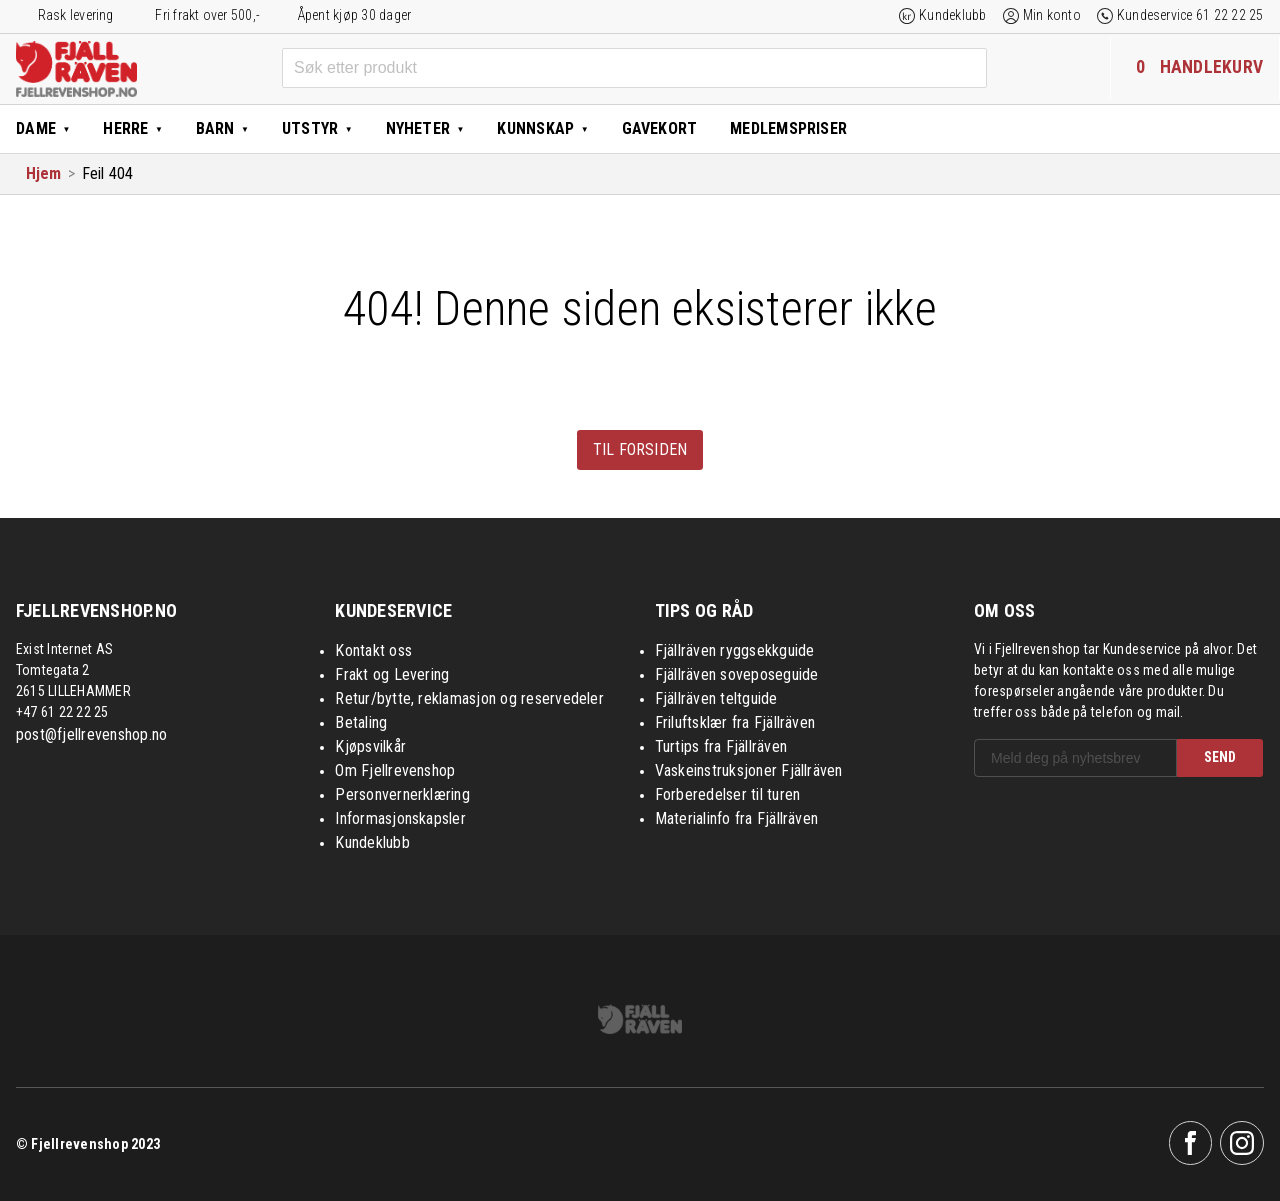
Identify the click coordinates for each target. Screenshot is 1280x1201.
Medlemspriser (788, 128)
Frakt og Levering (392, 674)
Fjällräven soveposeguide (737, 674)
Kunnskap (535, 128)
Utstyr (310, 128)
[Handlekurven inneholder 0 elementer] (1195, 68)
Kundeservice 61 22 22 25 (1190, 15)
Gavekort (660, 128)
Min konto (1052, 15)
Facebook (1191, 1143)
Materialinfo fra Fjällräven (736, 818)
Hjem (44, 173)
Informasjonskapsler (400, 818)
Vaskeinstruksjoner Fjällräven (749, 770)
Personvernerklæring (402, 794)
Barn (215, 128)
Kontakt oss (373, 650)
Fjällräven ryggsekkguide (735, 650)
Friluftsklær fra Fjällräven (735, 722)
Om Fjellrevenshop (395, 770)
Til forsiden (640, 449)
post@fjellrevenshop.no (91, 734)
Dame (36, 128)
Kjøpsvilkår (370, 746)
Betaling (361, 722)
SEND (1220, 757)
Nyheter (418, 128)
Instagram (1242, 1143)
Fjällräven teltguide (716, 698)
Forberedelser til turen (728, 794)
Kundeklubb (952, 15)
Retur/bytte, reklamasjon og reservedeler (469, 698)
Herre (125, 128)
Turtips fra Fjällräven (721, 746)
